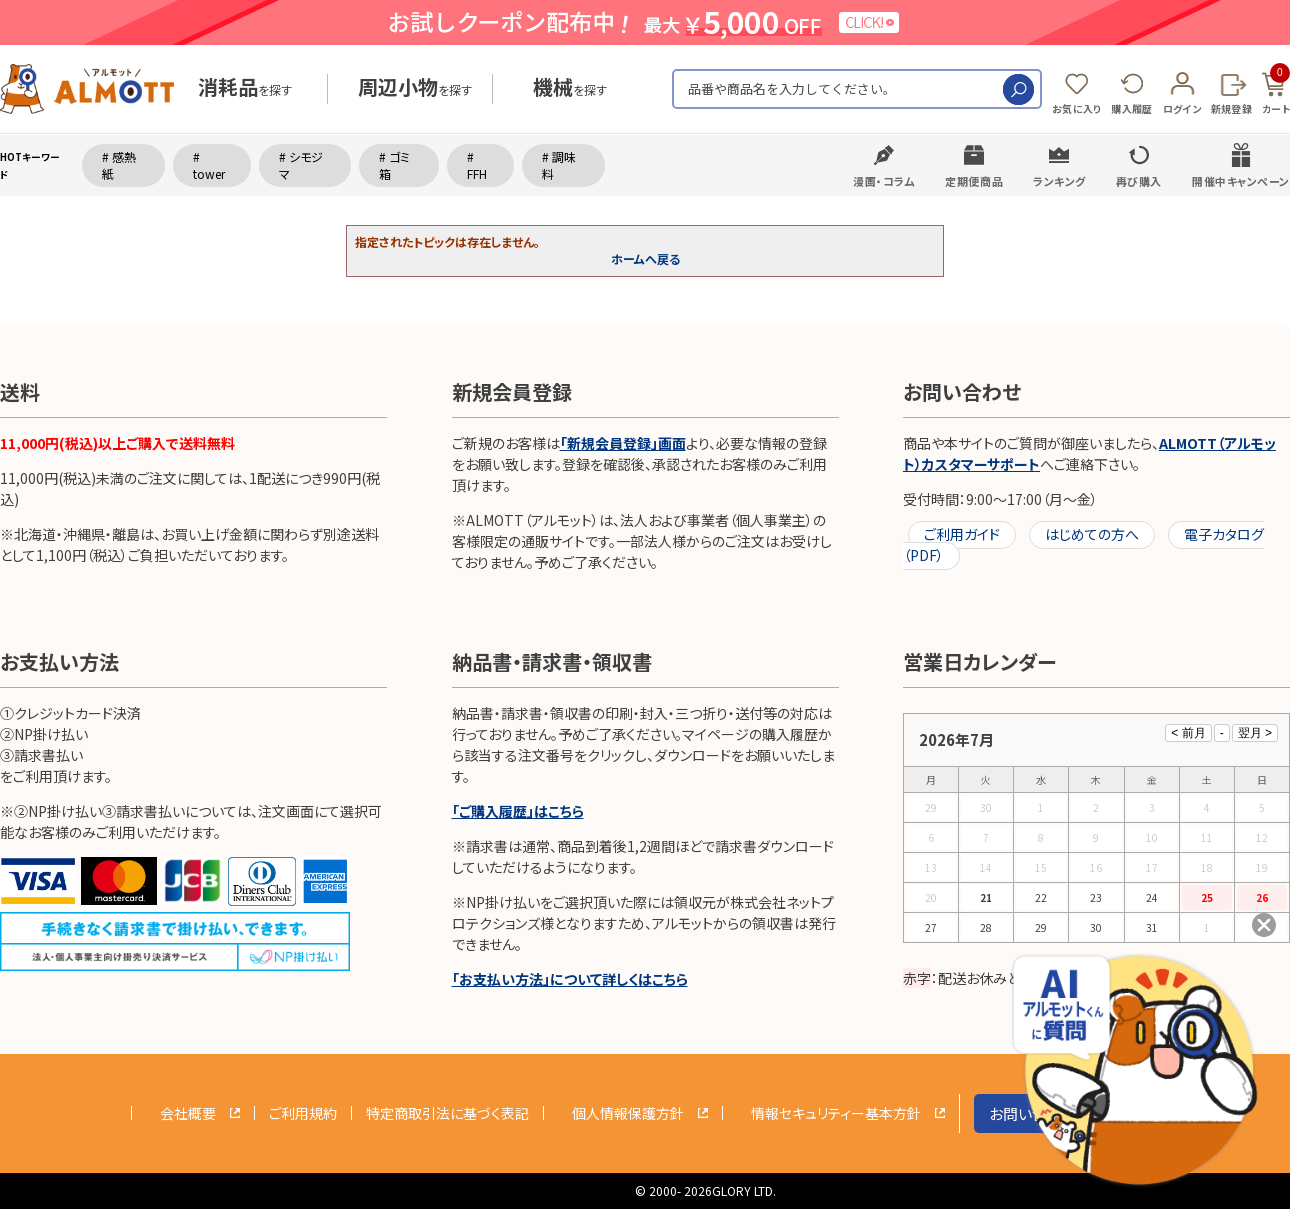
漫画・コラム (884, 181)
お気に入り (1077, 108)
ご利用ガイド (962, 534)
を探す (245, 89)
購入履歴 (1131, 108)
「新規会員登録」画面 (623, 443)
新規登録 (1231, 108)
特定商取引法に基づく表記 (447, 1113)
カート (1276, 90)
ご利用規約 (303, 1113)
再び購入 (1139, 181)
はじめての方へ (1092, 534)
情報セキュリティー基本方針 (836, 1113)
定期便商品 (974, 181)
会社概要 (188, 1113)
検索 (1018, 89)
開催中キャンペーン (1241, 181)
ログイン (1182, 108)
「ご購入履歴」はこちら (518, 811)
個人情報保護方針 (628, 1113)
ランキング (1059, 181)
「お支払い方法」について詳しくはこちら (570, 979)
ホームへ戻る (645, 258)
